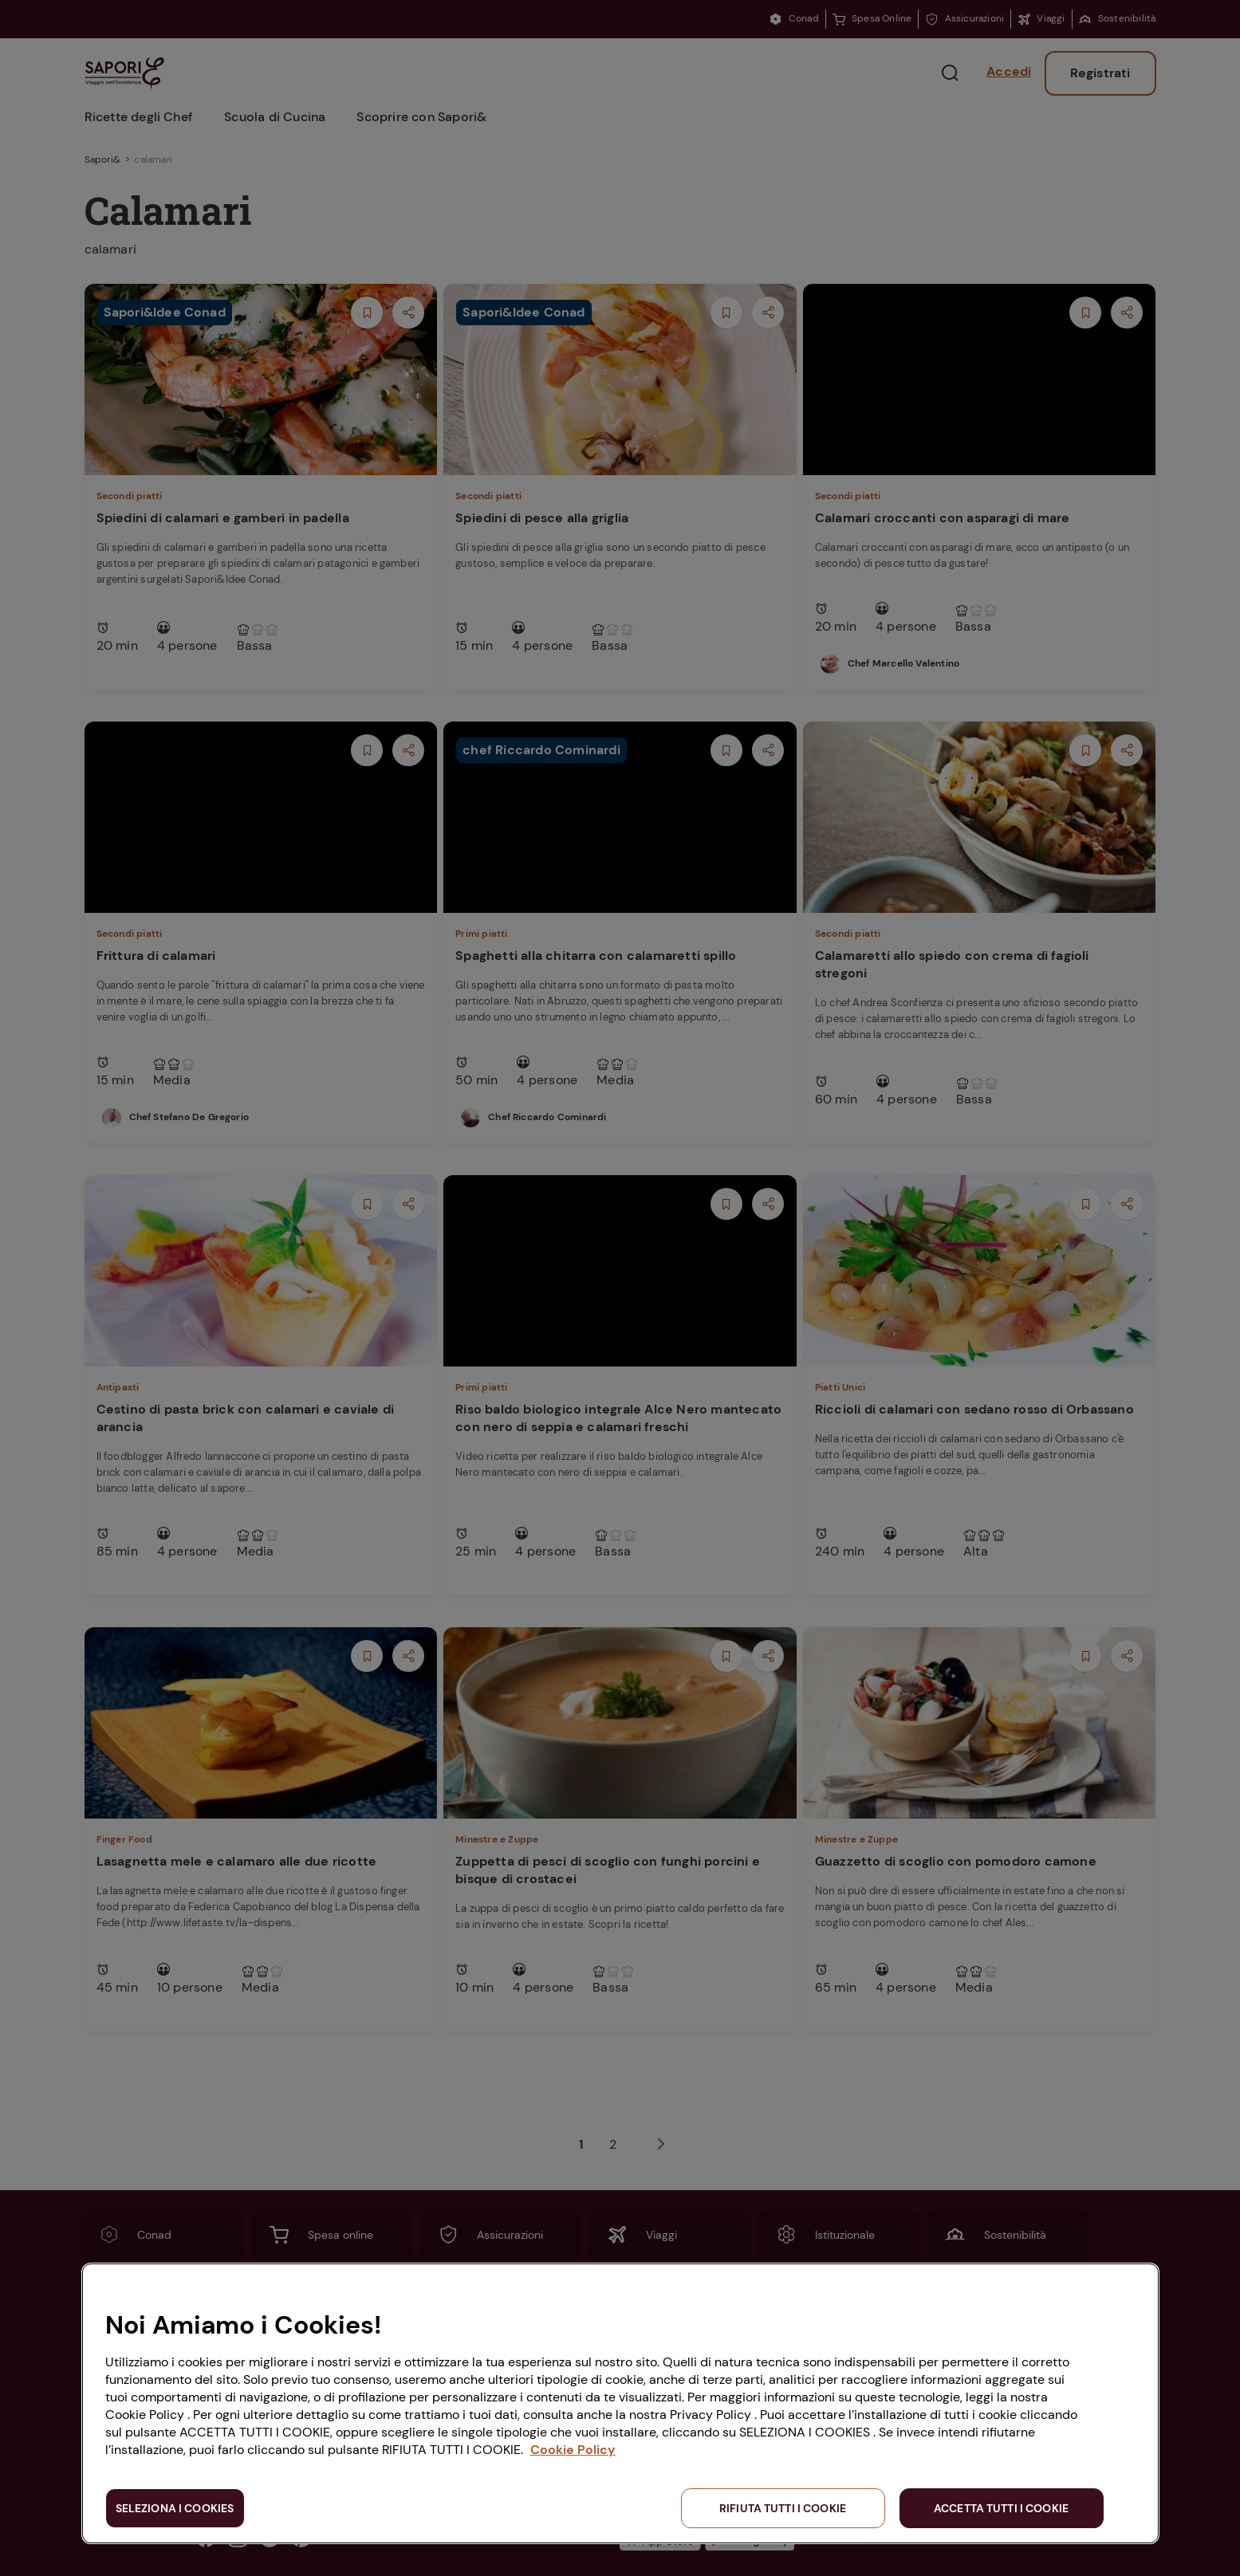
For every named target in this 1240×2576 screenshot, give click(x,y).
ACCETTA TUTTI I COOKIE (1001, 2508)
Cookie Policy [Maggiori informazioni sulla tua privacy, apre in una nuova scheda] (573, 2449)
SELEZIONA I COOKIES (175, 2508)
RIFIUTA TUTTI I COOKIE (782, 2508)
